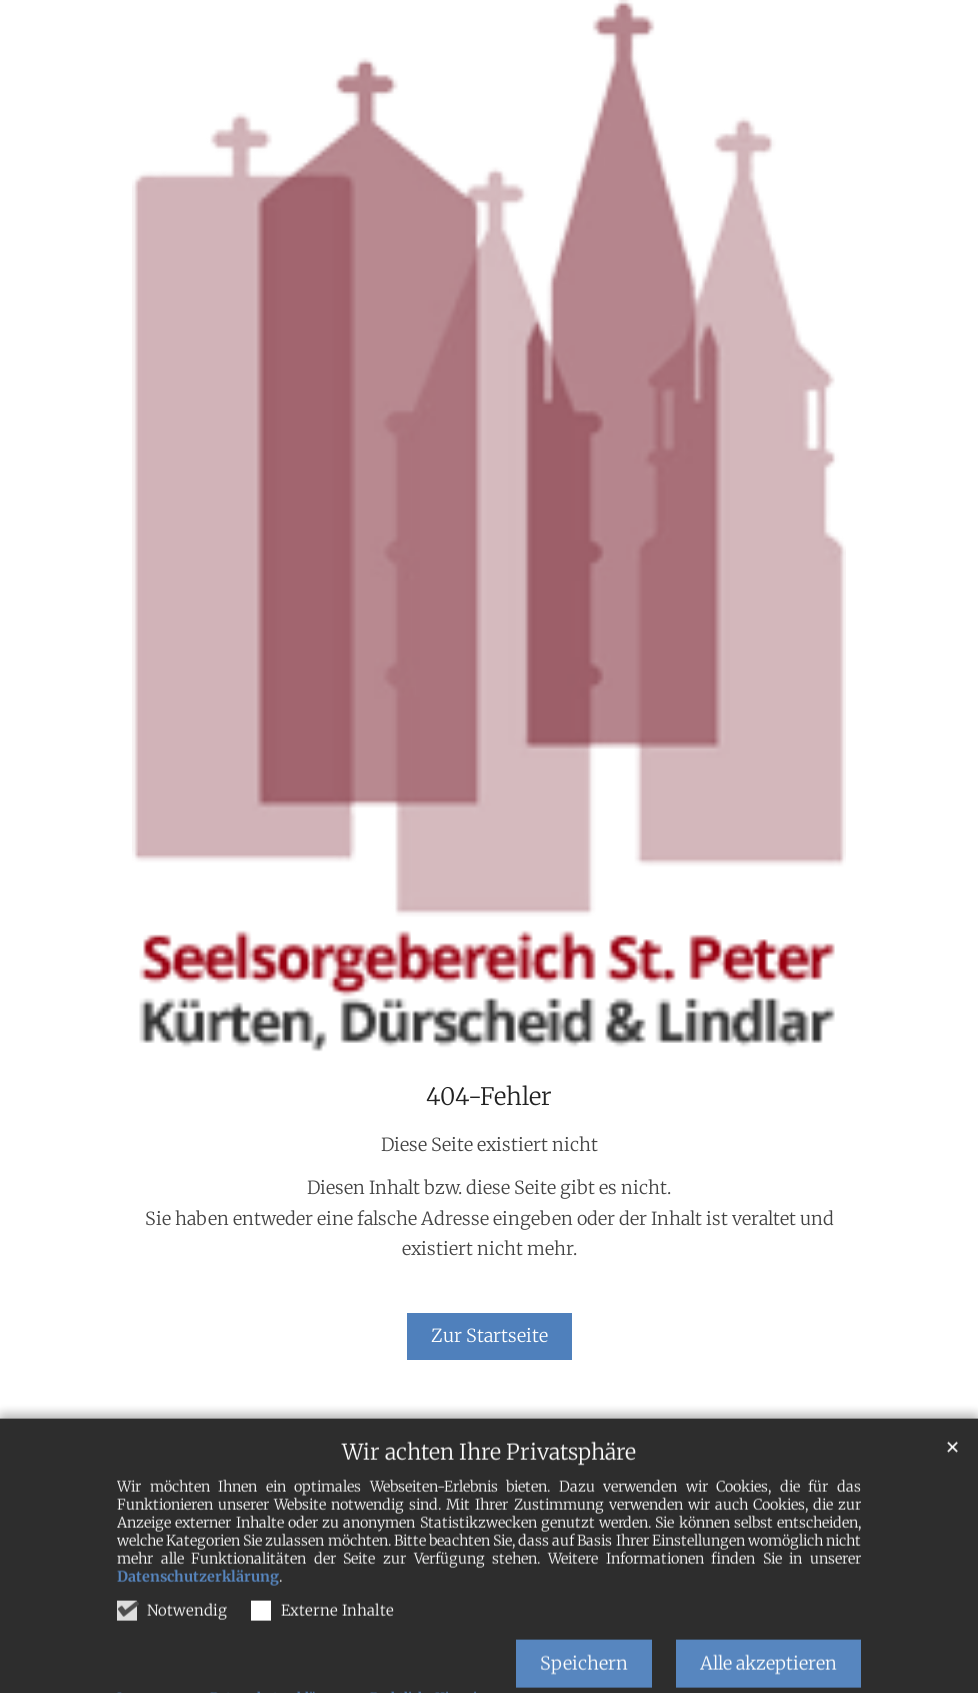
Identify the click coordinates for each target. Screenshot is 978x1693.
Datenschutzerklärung (198, 1610)
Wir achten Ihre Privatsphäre (489, 1485)
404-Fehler (489, 1097)
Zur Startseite (489, 1335)
